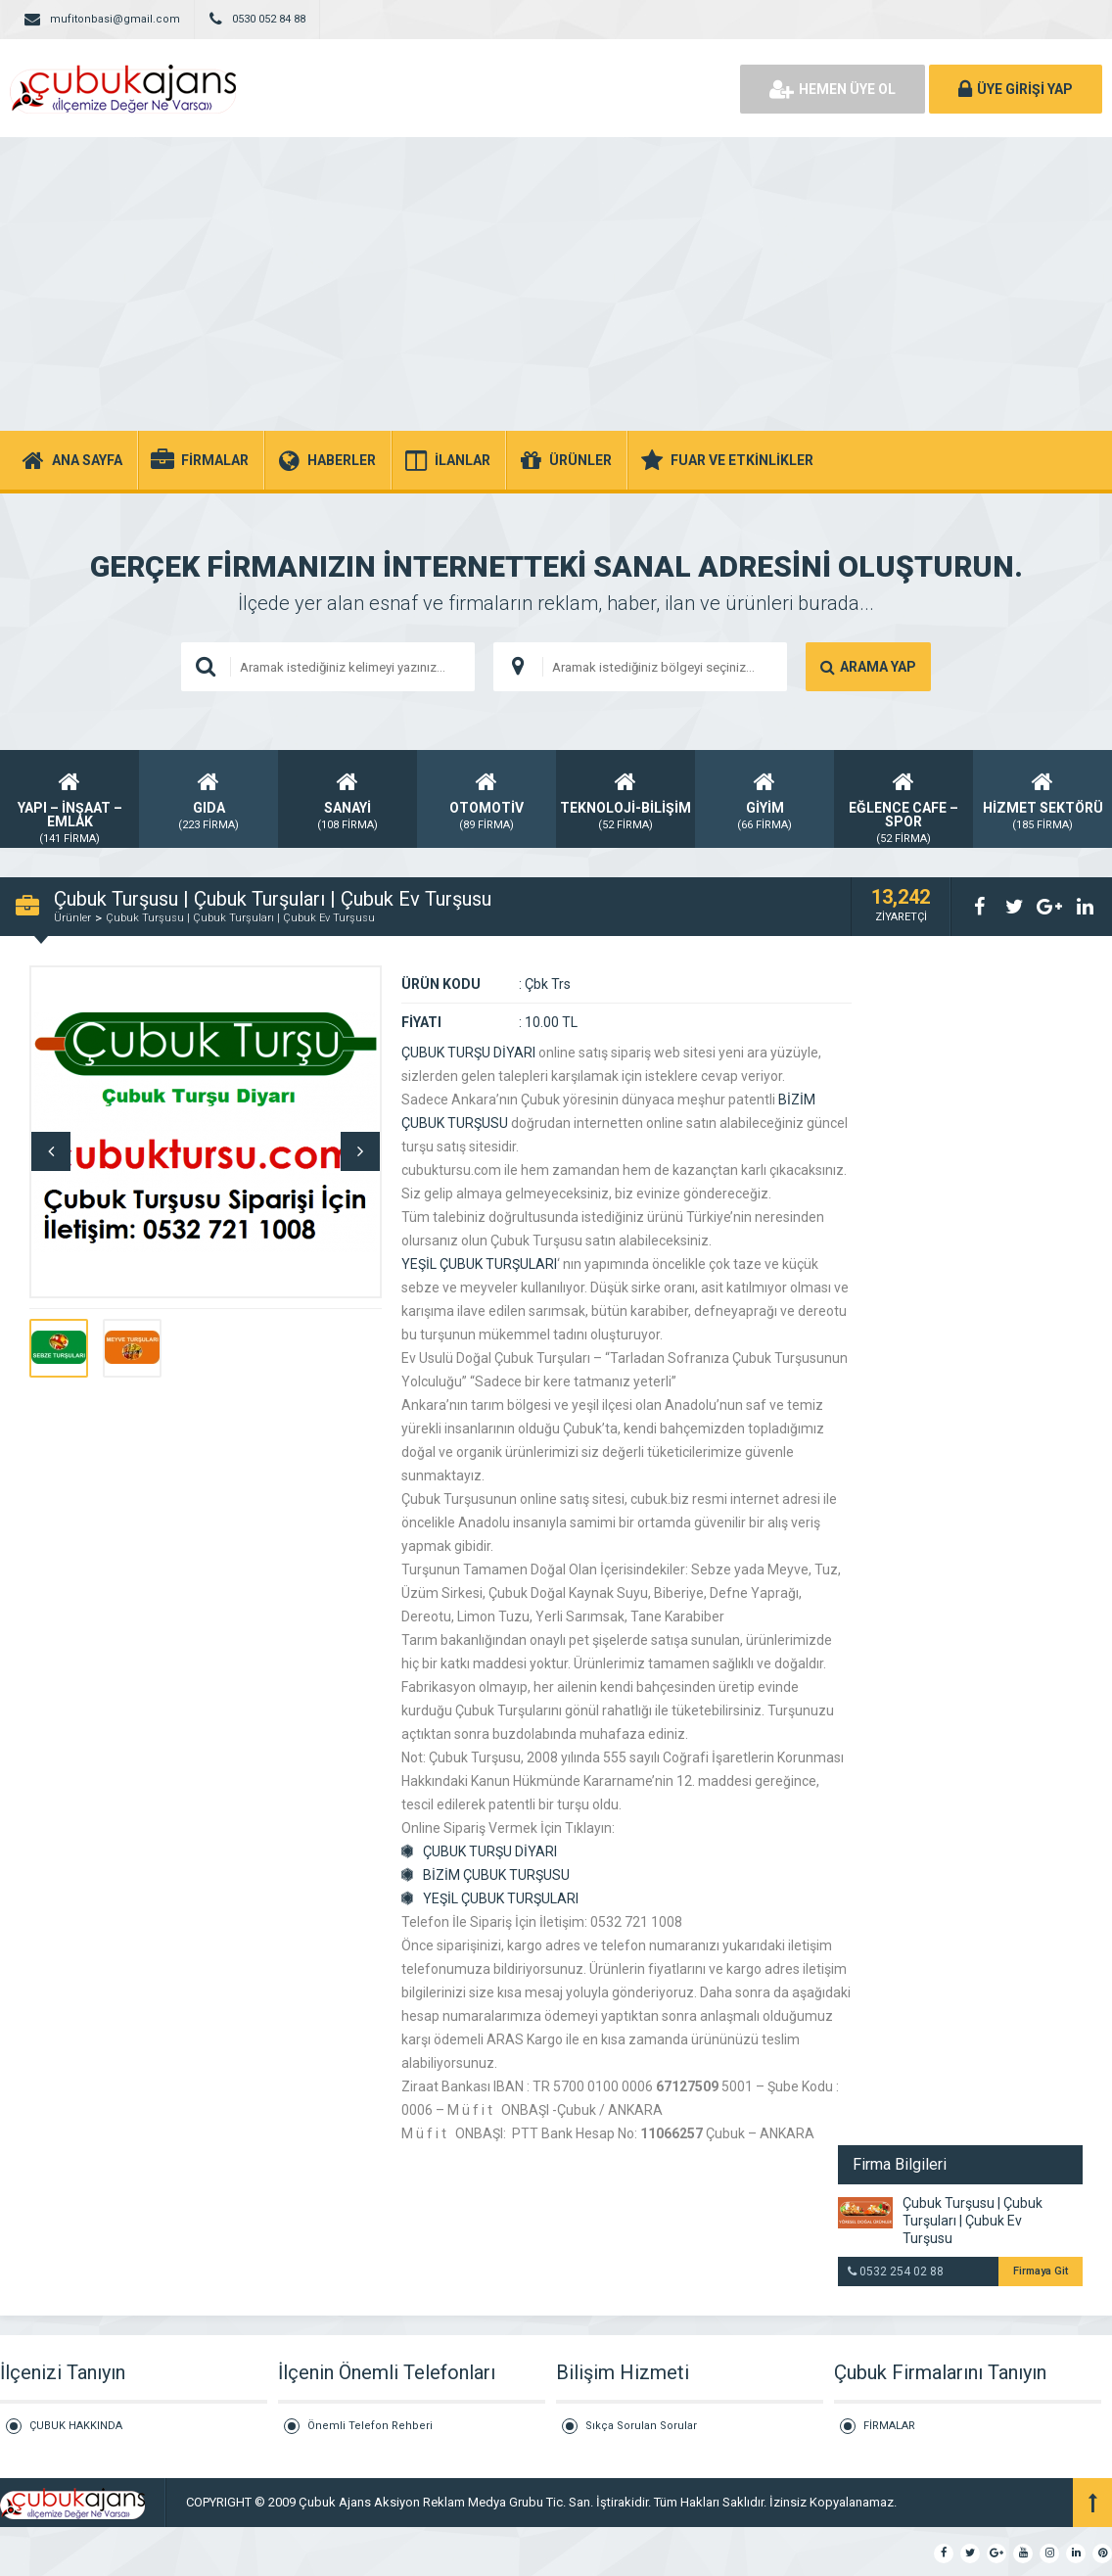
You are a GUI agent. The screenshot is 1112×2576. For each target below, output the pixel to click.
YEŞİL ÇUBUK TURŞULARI (479, 1264)
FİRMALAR (889, 2425)
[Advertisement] (556, 284)
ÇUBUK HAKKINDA (75, 2425)
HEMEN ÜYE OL (832, 89)
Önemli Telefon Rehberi (370, 2425)
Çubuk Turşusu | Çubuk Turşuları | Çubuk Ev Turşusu (240, 918)
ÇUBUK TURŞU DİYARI (468, 1052)
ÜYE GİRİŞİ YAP (1015, 89)
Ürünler (72, 918)
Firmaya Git (1040, 2271)
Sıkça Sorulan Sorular (641, 2425)
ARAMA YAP (868, 666)
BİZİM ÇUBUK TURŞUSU (496, 1875)
